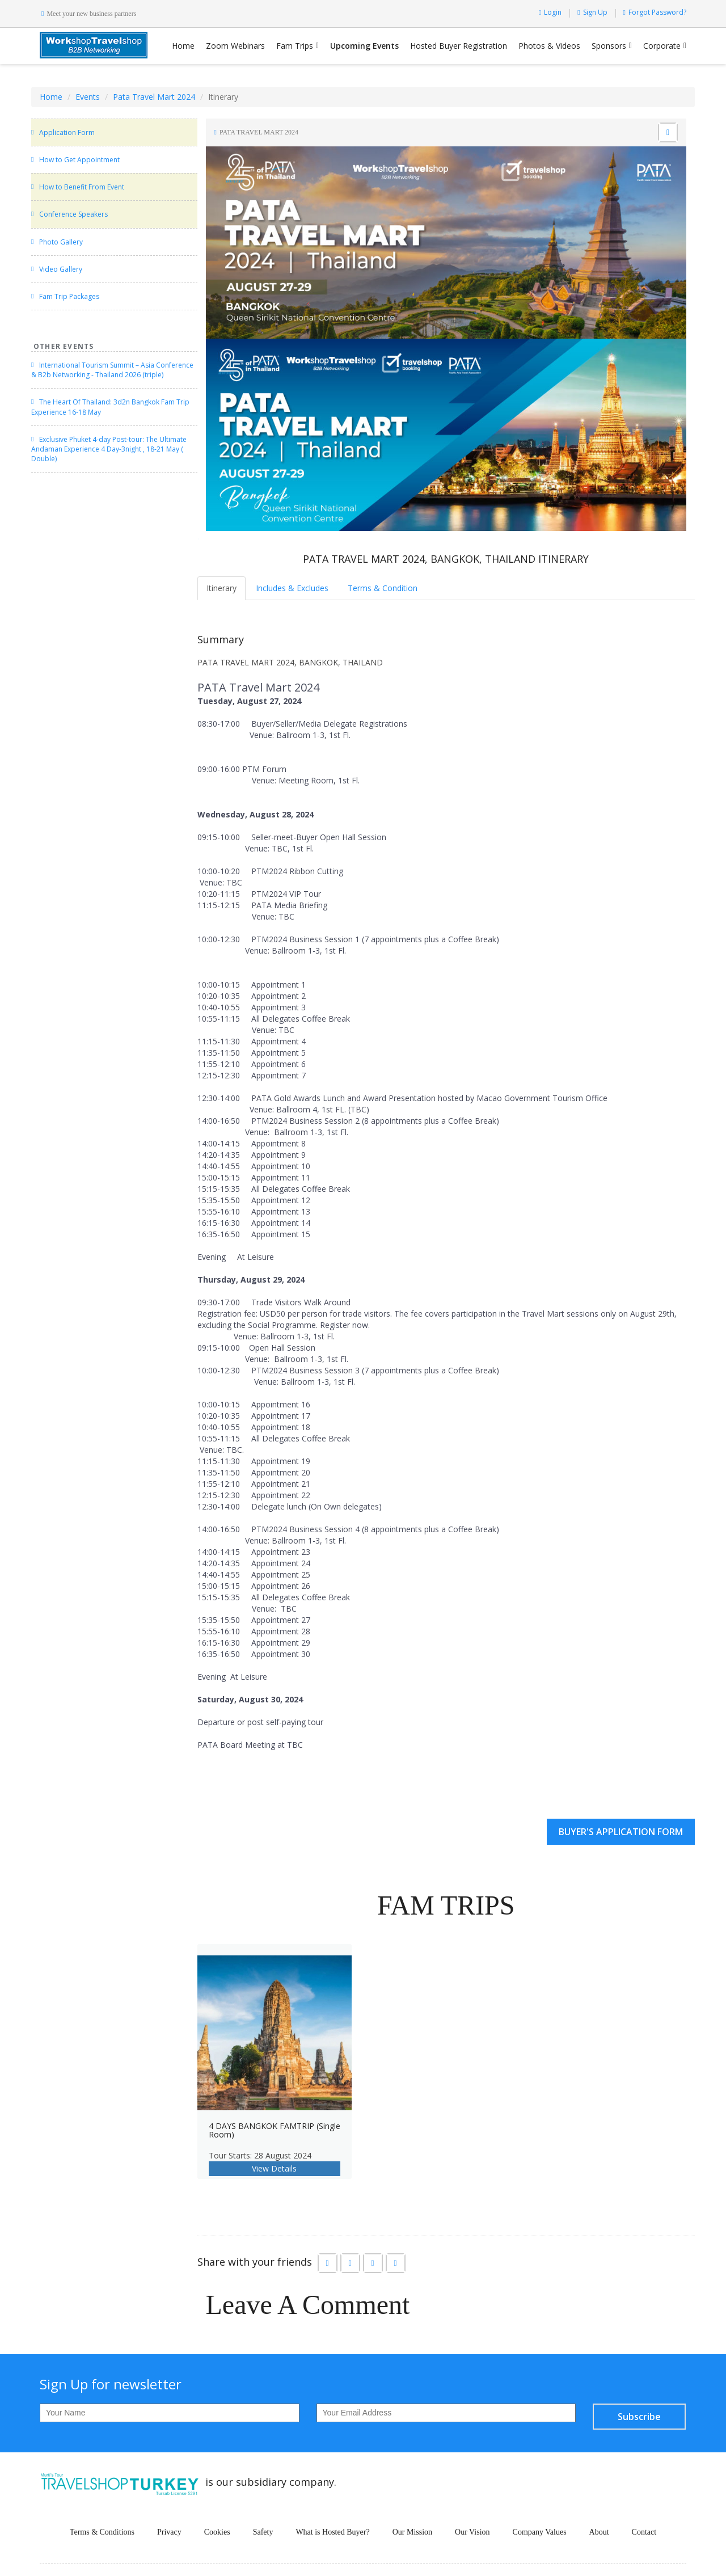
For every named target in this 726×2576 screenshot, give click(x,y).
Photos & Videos (549, 45)
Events (87, 96)
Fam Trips (294, 45)
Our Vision (472, 2532)
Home (183, 45)
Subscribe (639, 2416)
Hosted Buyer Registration (458, 45)
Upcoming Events (364, 45)
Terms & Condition (382, 588)
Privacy (169, 2532)
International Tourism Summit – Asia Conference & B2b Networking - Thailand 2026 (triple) (112, 370)
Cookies (217, 2532)
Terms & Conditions (102, 2532)
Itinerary (221, 588)
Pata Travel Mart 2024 (154, 96)
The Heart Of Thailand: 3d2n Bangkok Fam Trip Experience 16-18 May (110, 406)
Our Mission (412, 2532)
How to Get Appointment (79, 160)
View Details (274, 2168)
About (599, 2532)
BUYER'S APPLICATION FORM (621, 1831)
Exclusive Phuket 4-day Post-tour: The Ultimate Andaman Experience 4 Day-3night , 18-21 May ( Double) (109, 449)
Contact (644, 2532)
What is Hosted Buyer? (332, 2532)
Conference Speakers (73, 214)
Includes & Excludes (292, 588)
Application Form (67, 132)
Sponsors (609, 45)
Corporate (662, 45)
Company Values (540, 2532)
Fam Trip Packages (69, 296)
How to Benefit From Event (81, 187)
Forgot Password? (654, 12)
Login (550, 12)
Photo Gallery (61, 242)
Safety (263, 2532)
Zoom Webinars (235, 45)
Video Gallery (60, 269)
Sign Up (592, 12)
